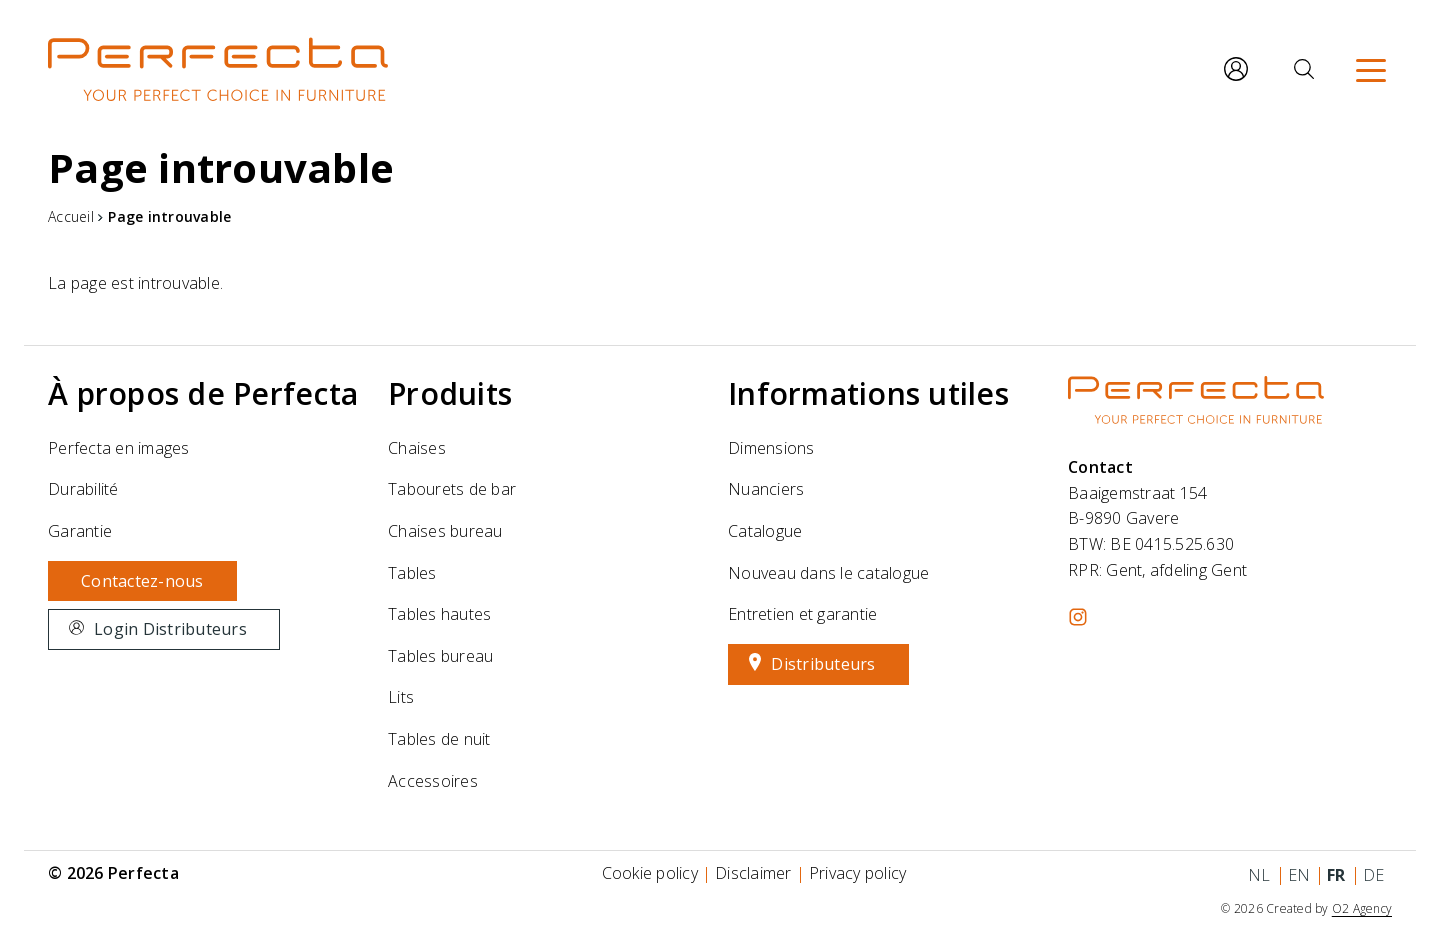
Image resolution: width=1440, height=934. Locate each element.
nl (1259, 875)
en (1299, 875)
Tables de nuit (439, 739)
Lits (401, 697)
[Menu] (1371, 69)
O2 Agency (1362, 908)
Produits (450, 393)
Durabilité (83, 489)
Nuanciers (766, 489)
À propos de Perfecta (203, 393)
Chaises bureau (445, 531)
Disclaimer (753, 873)
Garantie (80, 531)
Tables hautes (439, 614)
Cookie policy (650, 873)
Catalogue (765, 531)
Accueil (71, 216)
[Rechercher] (1304, 69)
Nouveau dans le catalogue (828, 573)
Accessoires (433, 781)
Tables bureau (440, 656)
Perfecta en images (119, 448)
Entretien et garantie (802, 614)
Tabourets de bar (452, 489)
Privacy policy (858, 873)
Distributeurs (823, 664)
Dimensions (771, 448)
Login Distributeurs (170, 629)
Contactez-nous (142, 581)
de (1374, 875)
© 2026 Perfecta (113, 873)
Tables (412, 573)
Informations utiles (868, 393)
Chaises (417, 448)
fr (1336, 875)
